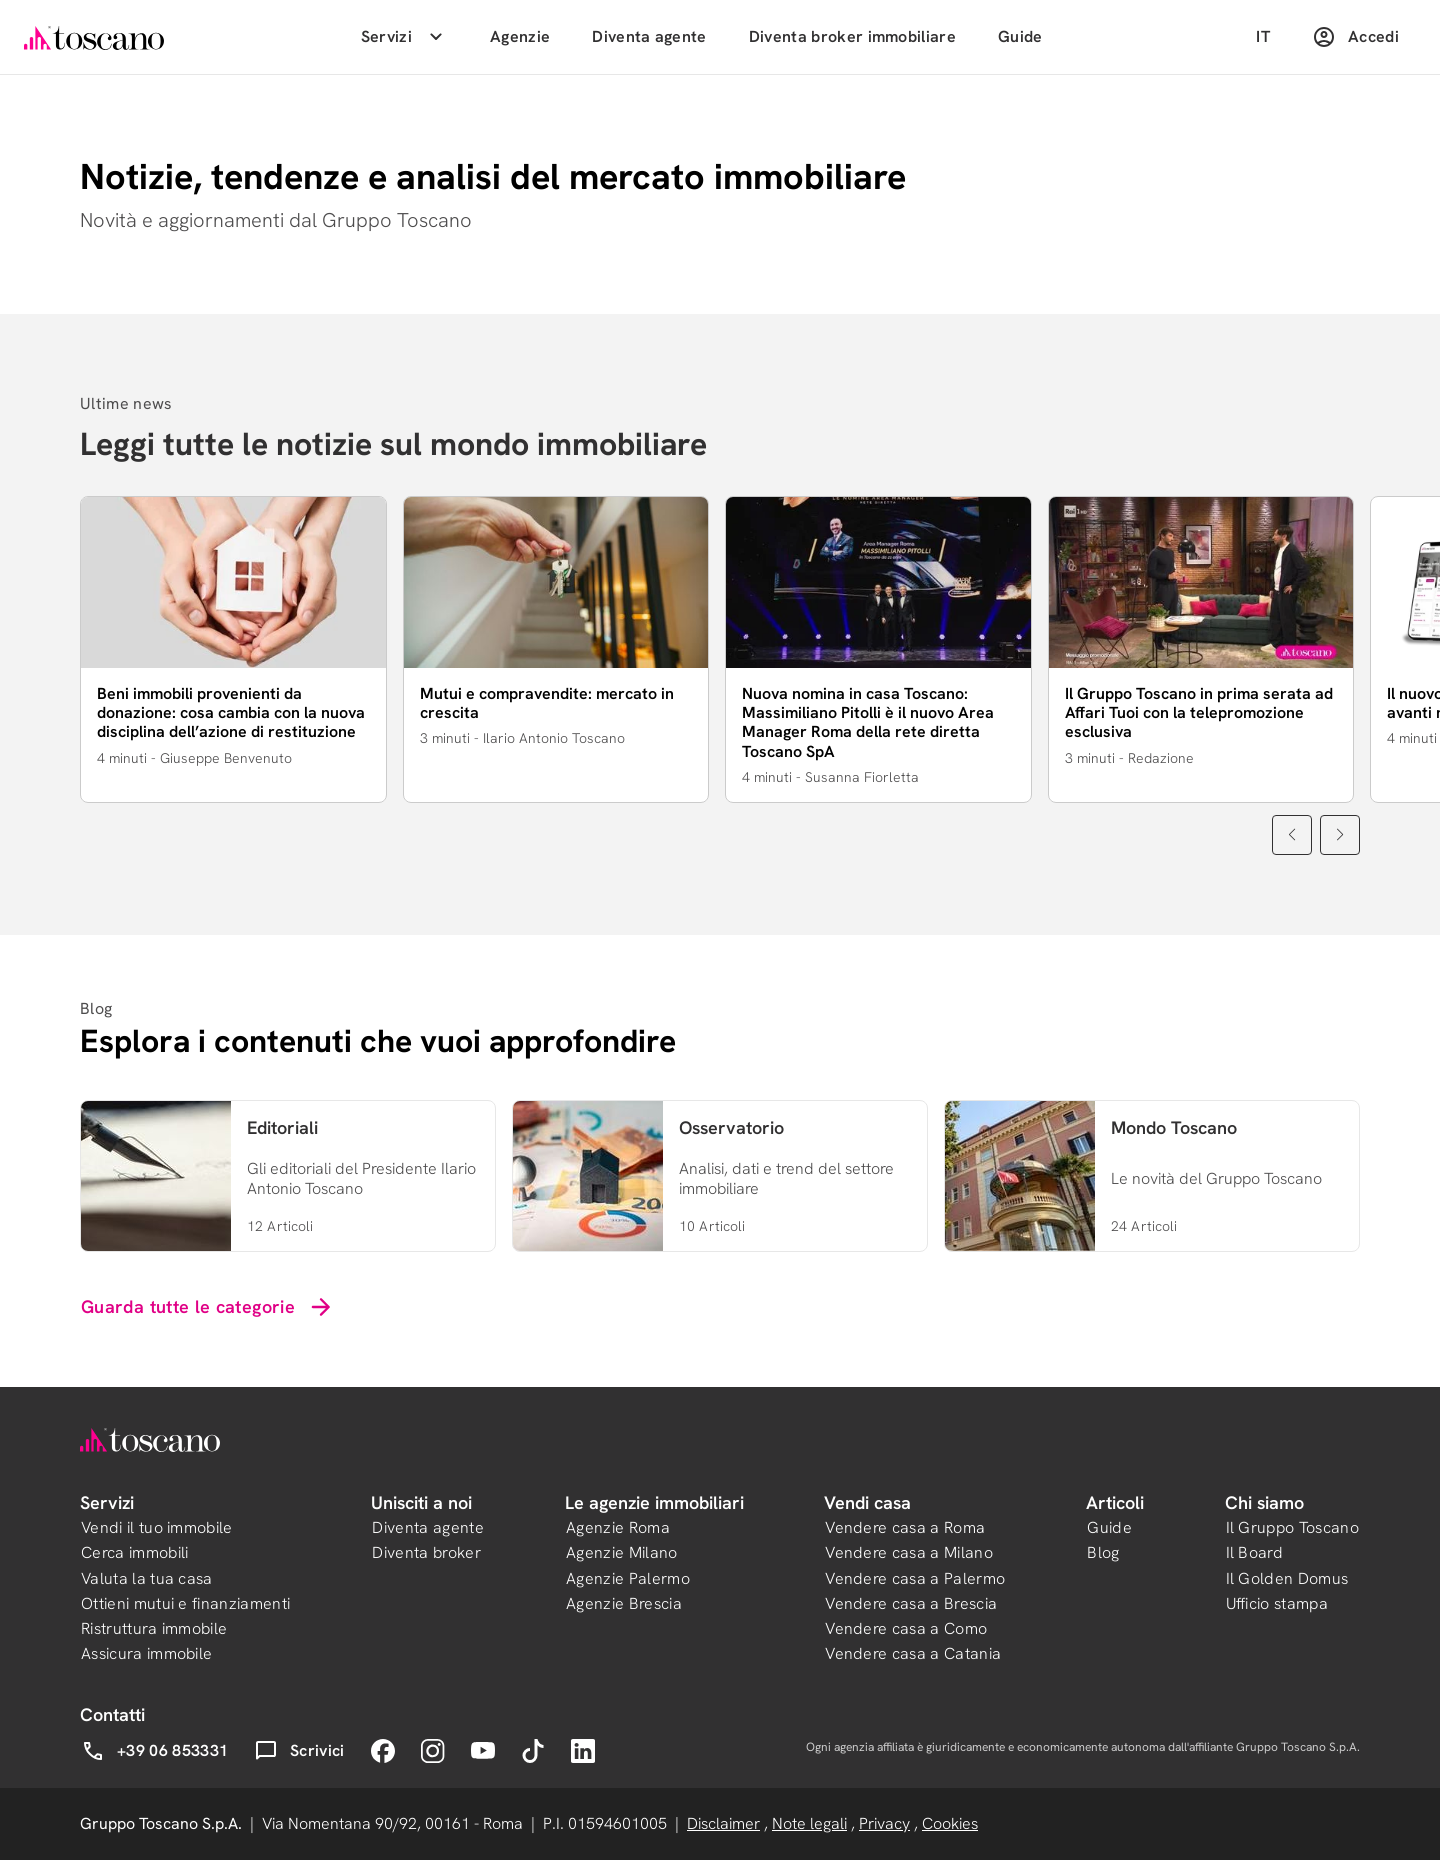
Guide (1020, 36)
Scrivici (299, 1751)
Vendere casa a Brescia (911, 1603)
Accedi (1355, 37)
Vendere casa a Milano (909, 1552)
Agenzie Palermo (628, 1578)
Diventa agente (649, 36)
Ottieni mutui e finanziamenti (185, 1603)
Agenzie (520, 36)
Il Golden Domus (1287, 1578)
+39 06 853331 (154, 1751)
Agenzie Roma (618, 1527)
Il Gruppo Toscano (1292, 1527)
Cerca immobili (134, 1552)
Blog (1103, 1552)
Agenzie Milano (621, 1552)
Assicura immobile (146, 1653)
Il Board (1255, 1552)
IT (1263, 36)
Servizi (404, 37)
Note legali (809, 1823)
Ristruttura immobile (154, 1628)
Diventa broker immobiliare (852, 36)
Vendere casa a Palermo (915, 1578)
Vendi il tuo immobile (157, 1527)
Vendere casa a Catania (913, 1653)
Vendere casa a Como (906, 1628)
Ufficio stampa (1277, 1603)
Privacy (884, 1823)
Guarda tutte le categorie (208, 1307)
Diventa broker (426, 1552)
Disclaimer (723, 1823)
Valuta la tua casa (147, 1578)
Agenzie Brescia (624, 1603)
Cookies (950, 1823)
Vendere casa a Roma (905, 1527)
